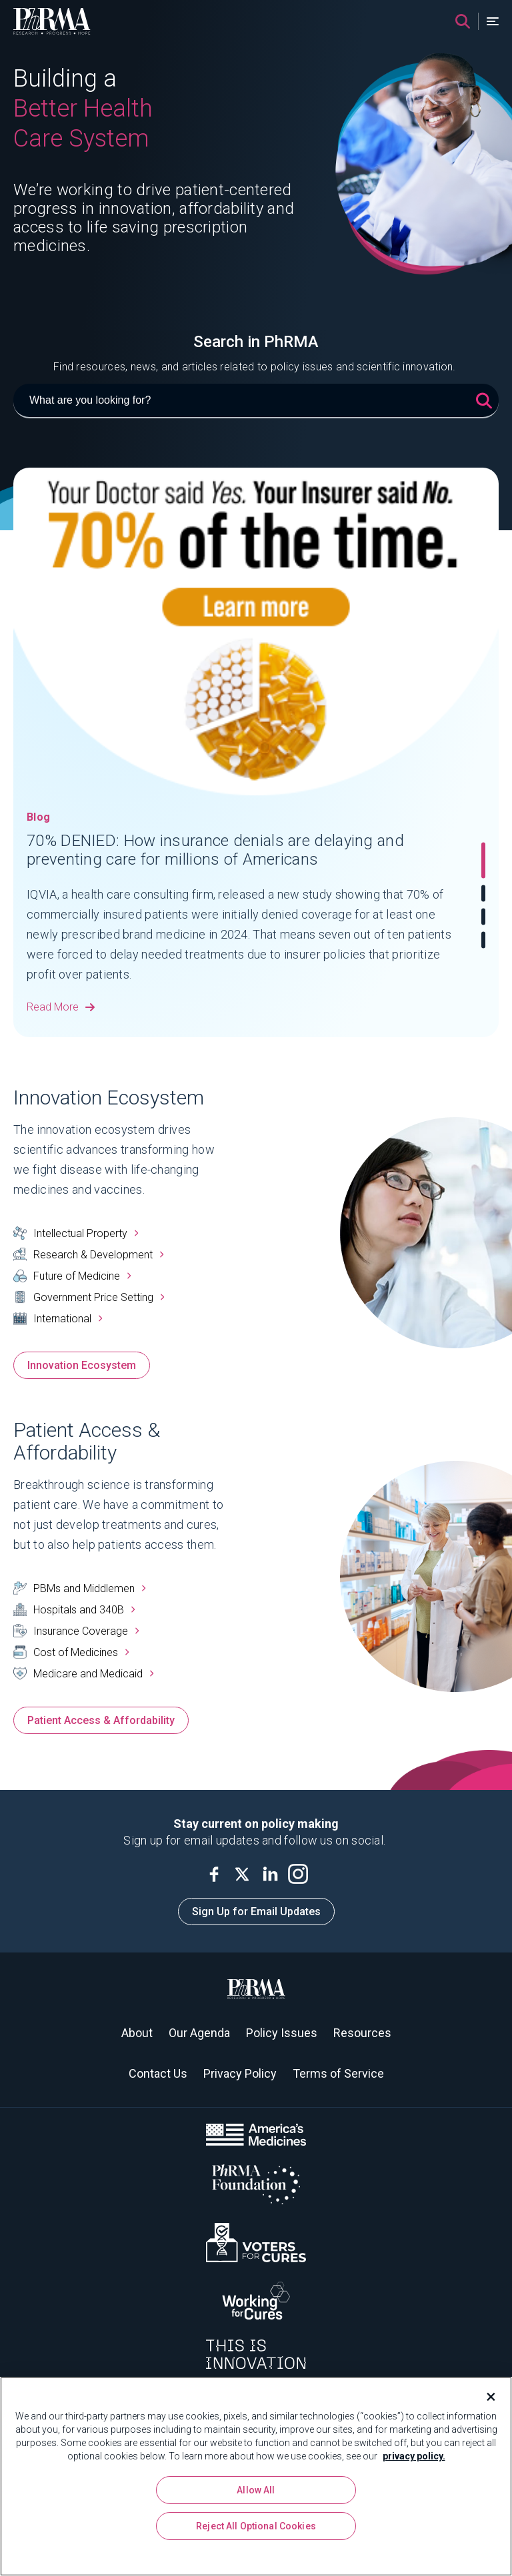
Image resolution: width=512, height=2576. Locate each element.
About (137, 2033)
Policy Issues (281, 2033)
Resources (362, 2033)
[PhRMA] (52, 21)
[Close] (485, 2396)
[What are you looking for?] (256, 401)
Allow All (256, 2490)
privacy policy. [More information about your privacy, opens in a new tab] (414, 2456)
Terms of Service (338, 2073)
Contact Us (158, 2073)
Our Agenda (199, 2033)
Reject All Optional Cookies (256, 2526)
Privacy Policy (240, 2073)
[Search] (462, 21)
